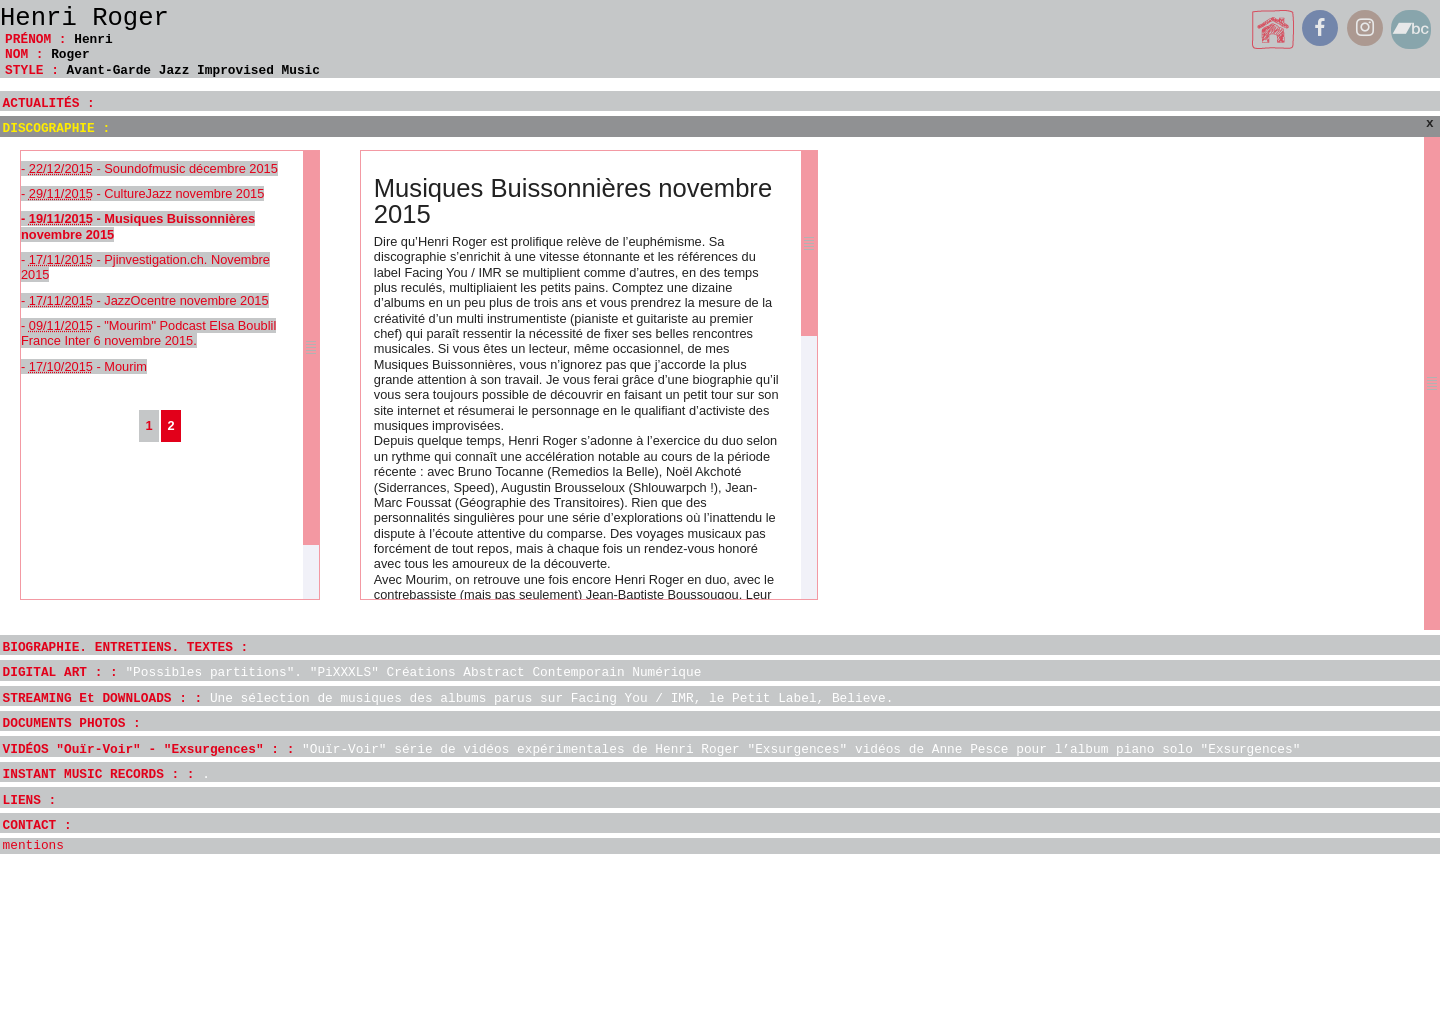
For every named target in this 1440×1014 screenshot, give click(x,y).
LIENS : (30, 800)
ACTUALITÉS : (49, 103)
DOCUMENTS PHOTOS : (72, 723)
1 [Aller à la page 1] (148, 425)
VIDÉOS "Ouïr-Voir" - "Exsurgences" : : (652, 749)
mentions (33, 845)
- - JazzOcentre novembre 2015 (145, 300)
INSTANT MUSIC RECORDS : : (106, 774)
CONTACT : (37, 825)
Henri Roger (84, 18)
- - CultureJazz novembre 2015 (142, 193)
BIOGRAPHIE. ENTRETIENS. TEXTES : (126, 647)
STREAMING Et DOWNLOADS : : (448, 698)
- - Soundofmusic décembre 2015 (149, 168)
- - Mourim (84, 366)
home (1273, 29)
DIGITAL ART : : (352, 672)
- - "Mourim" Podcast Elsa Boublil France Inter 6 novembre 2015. (148, 333)
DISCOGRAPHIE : (57, 128)
